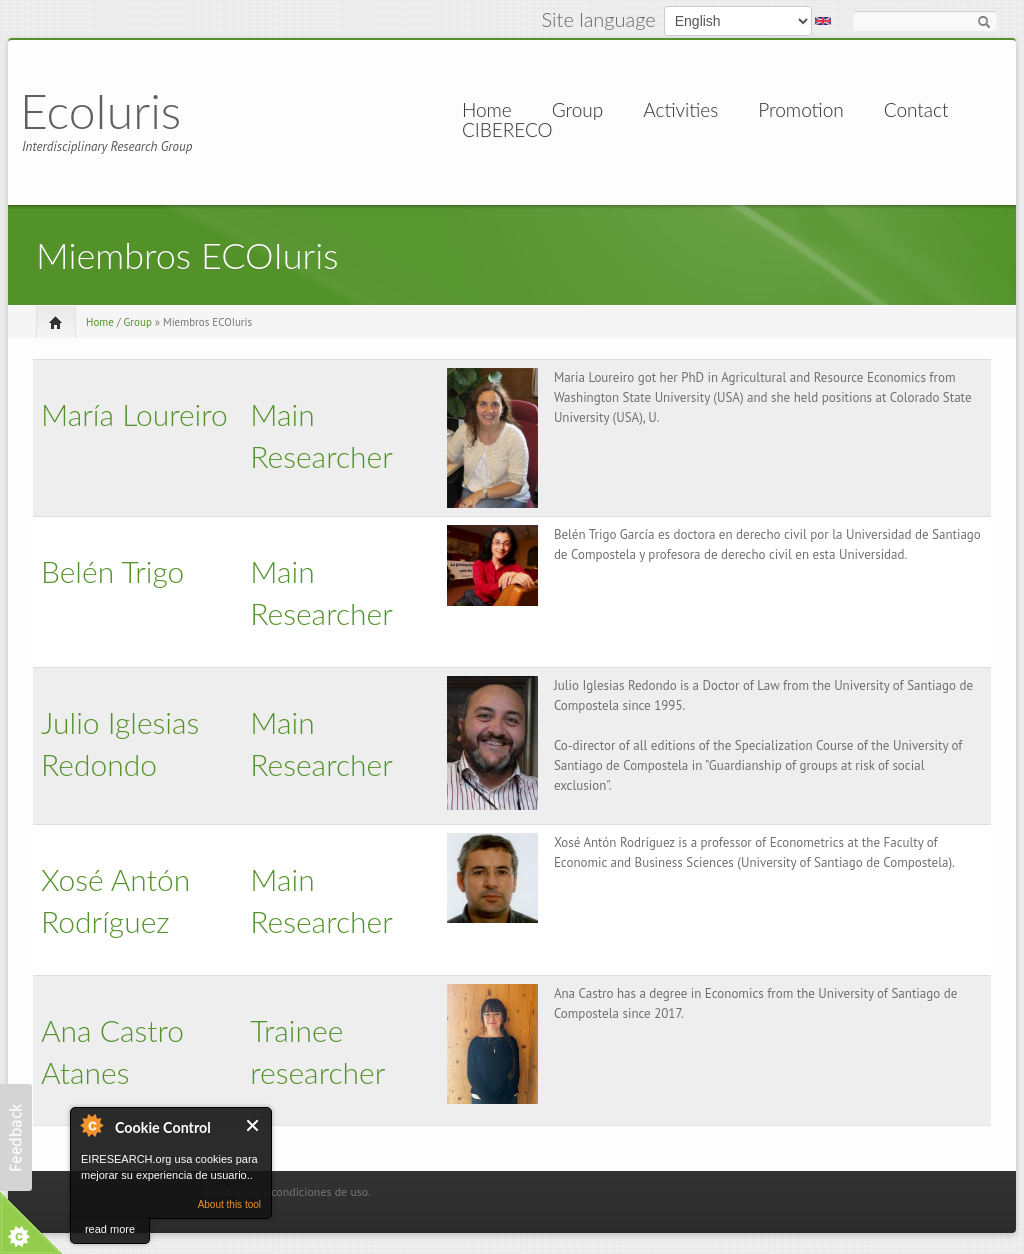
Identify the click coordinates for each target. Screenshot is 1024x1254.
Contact (916, 110)
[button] (16, 1137)
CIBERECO (507, 130)
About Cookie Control (91, 1125)
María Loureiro (134, 414)
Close (253, 1125)
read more (110, 1229)
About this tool (229, 1204)
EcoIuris (100, 110)
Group (578, 110)
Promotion (800, 110)
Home (487, 110)
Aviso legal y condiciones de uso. (287, 1191)
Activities (680, 110)
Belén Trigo (112, 571)
